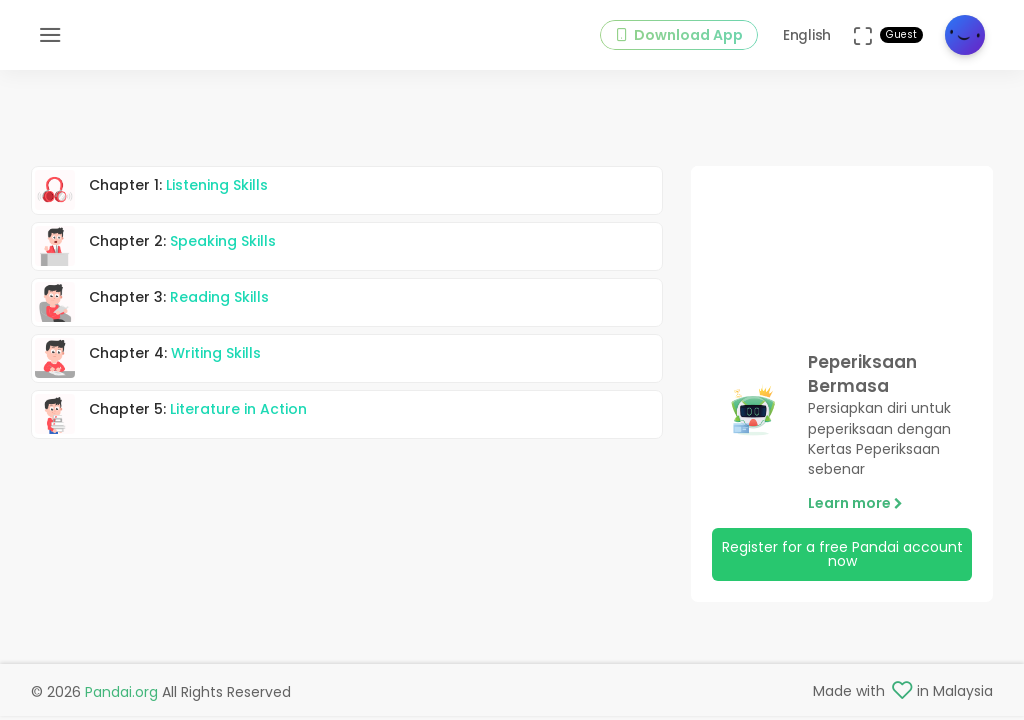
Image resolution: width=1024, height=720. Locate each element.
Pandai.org (121, 692)
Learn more (855, 505)
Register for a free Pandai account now (842, 556)
